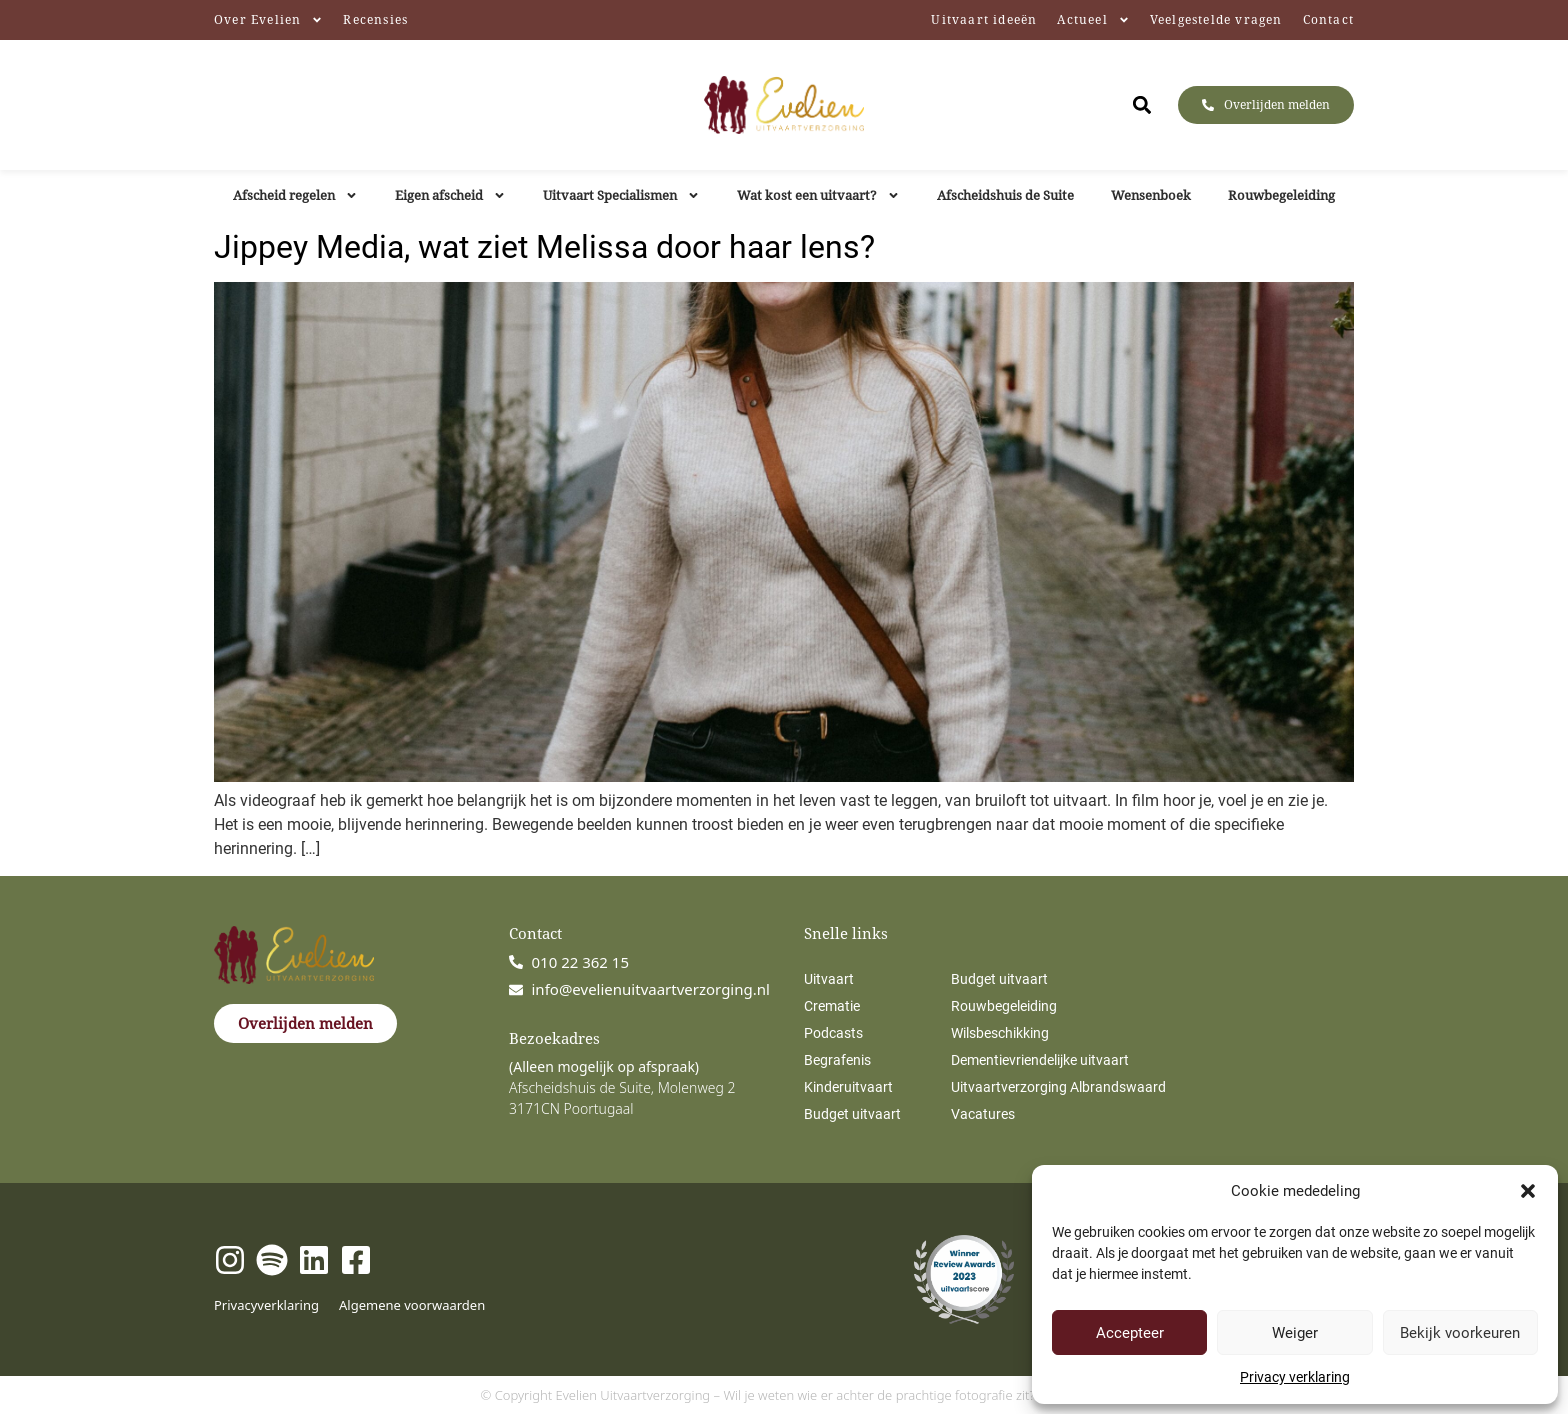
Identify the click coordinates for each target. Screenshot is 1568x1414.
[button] (1528, 1191)
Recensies (375, 19)
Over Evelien (268, 20)
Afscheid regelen (295, 195)
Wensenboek (1151, 195)
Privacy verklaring (1295, 1377)
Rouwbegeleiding (1281, 195)
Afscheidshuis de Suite (1005, 195)
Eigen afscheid (450, 195)
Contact (1328, 19)
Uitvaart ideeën (984, 19)
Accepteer (1130, 1333)
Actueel (1093, 20)
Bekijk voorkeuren (1460, 1333)
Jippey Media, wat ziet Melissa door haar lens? (544, 247)
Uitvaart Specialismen (621, 195)
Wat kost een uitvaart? (818, 195)
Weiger (1295, 1333)
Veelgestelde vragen (1216, 19)
